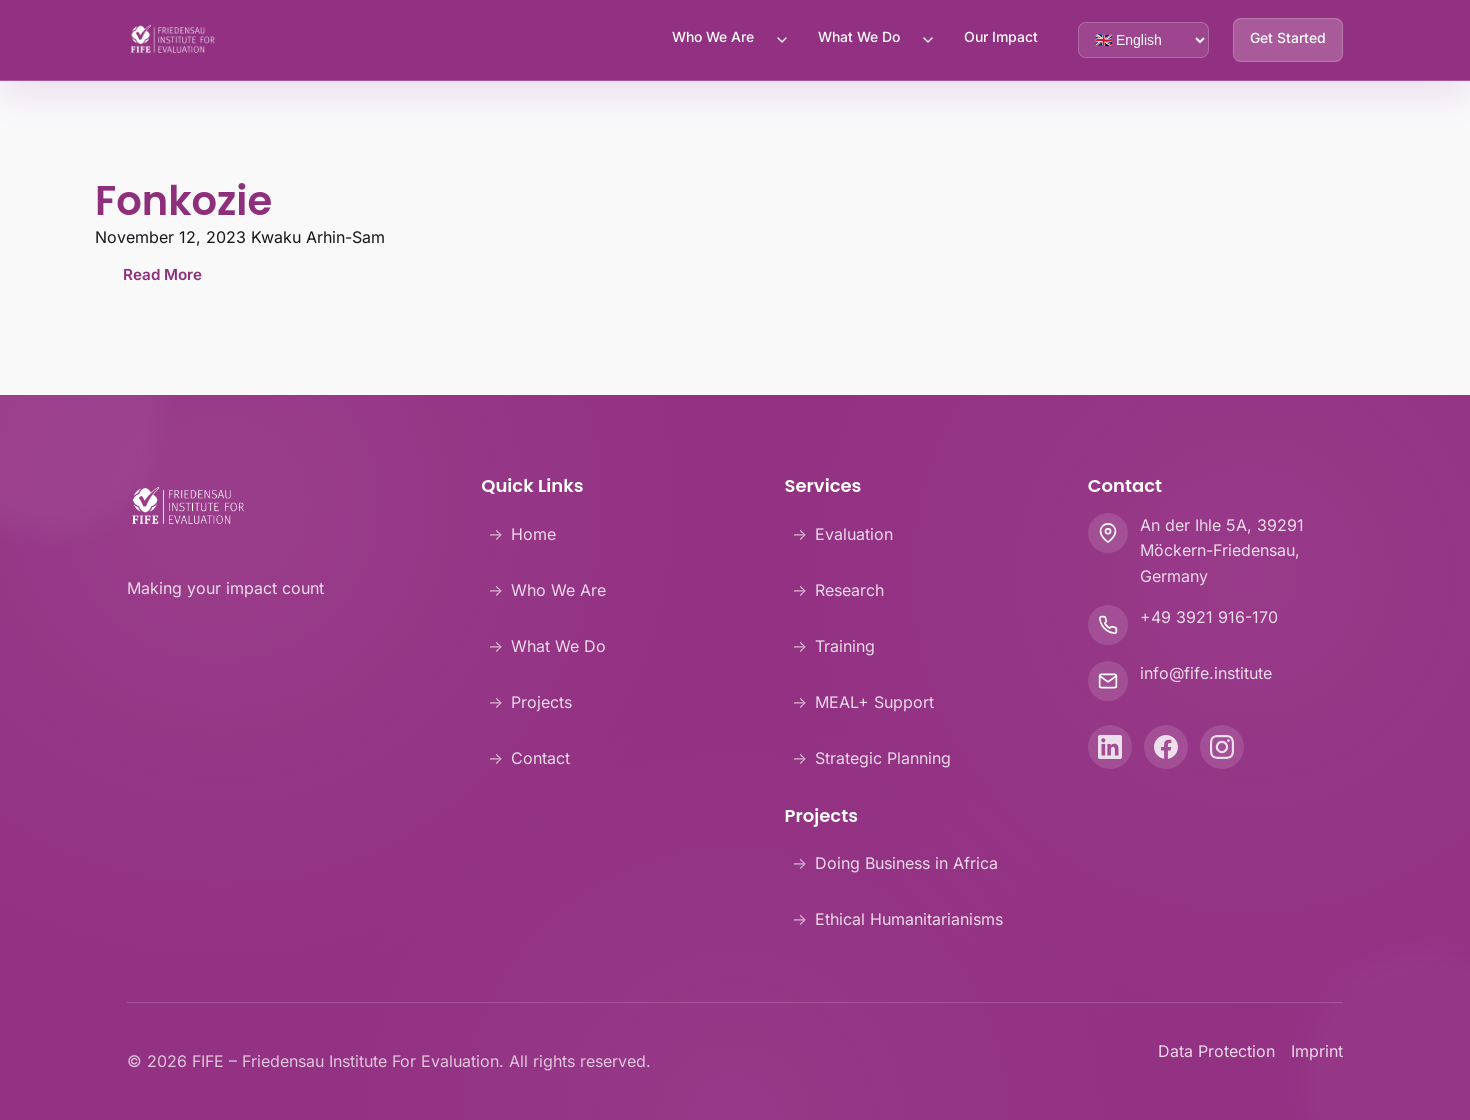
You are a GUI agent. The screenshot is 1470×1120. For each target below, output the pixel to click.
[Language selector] (1143, 40)
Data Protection (1216, 1051)
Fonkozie (183, 201)
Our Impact (1001, 36)
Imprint (1317, 1051)
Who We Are (713, 36)
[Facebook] (1166, 747)
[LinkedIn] (1110, 747)
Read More (162, 274)
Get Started (1288, 37)
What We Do (859, 36)
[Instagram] (1222, 747)
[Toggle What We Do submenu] (928, 40)
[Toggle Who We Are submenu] (782, 40)
